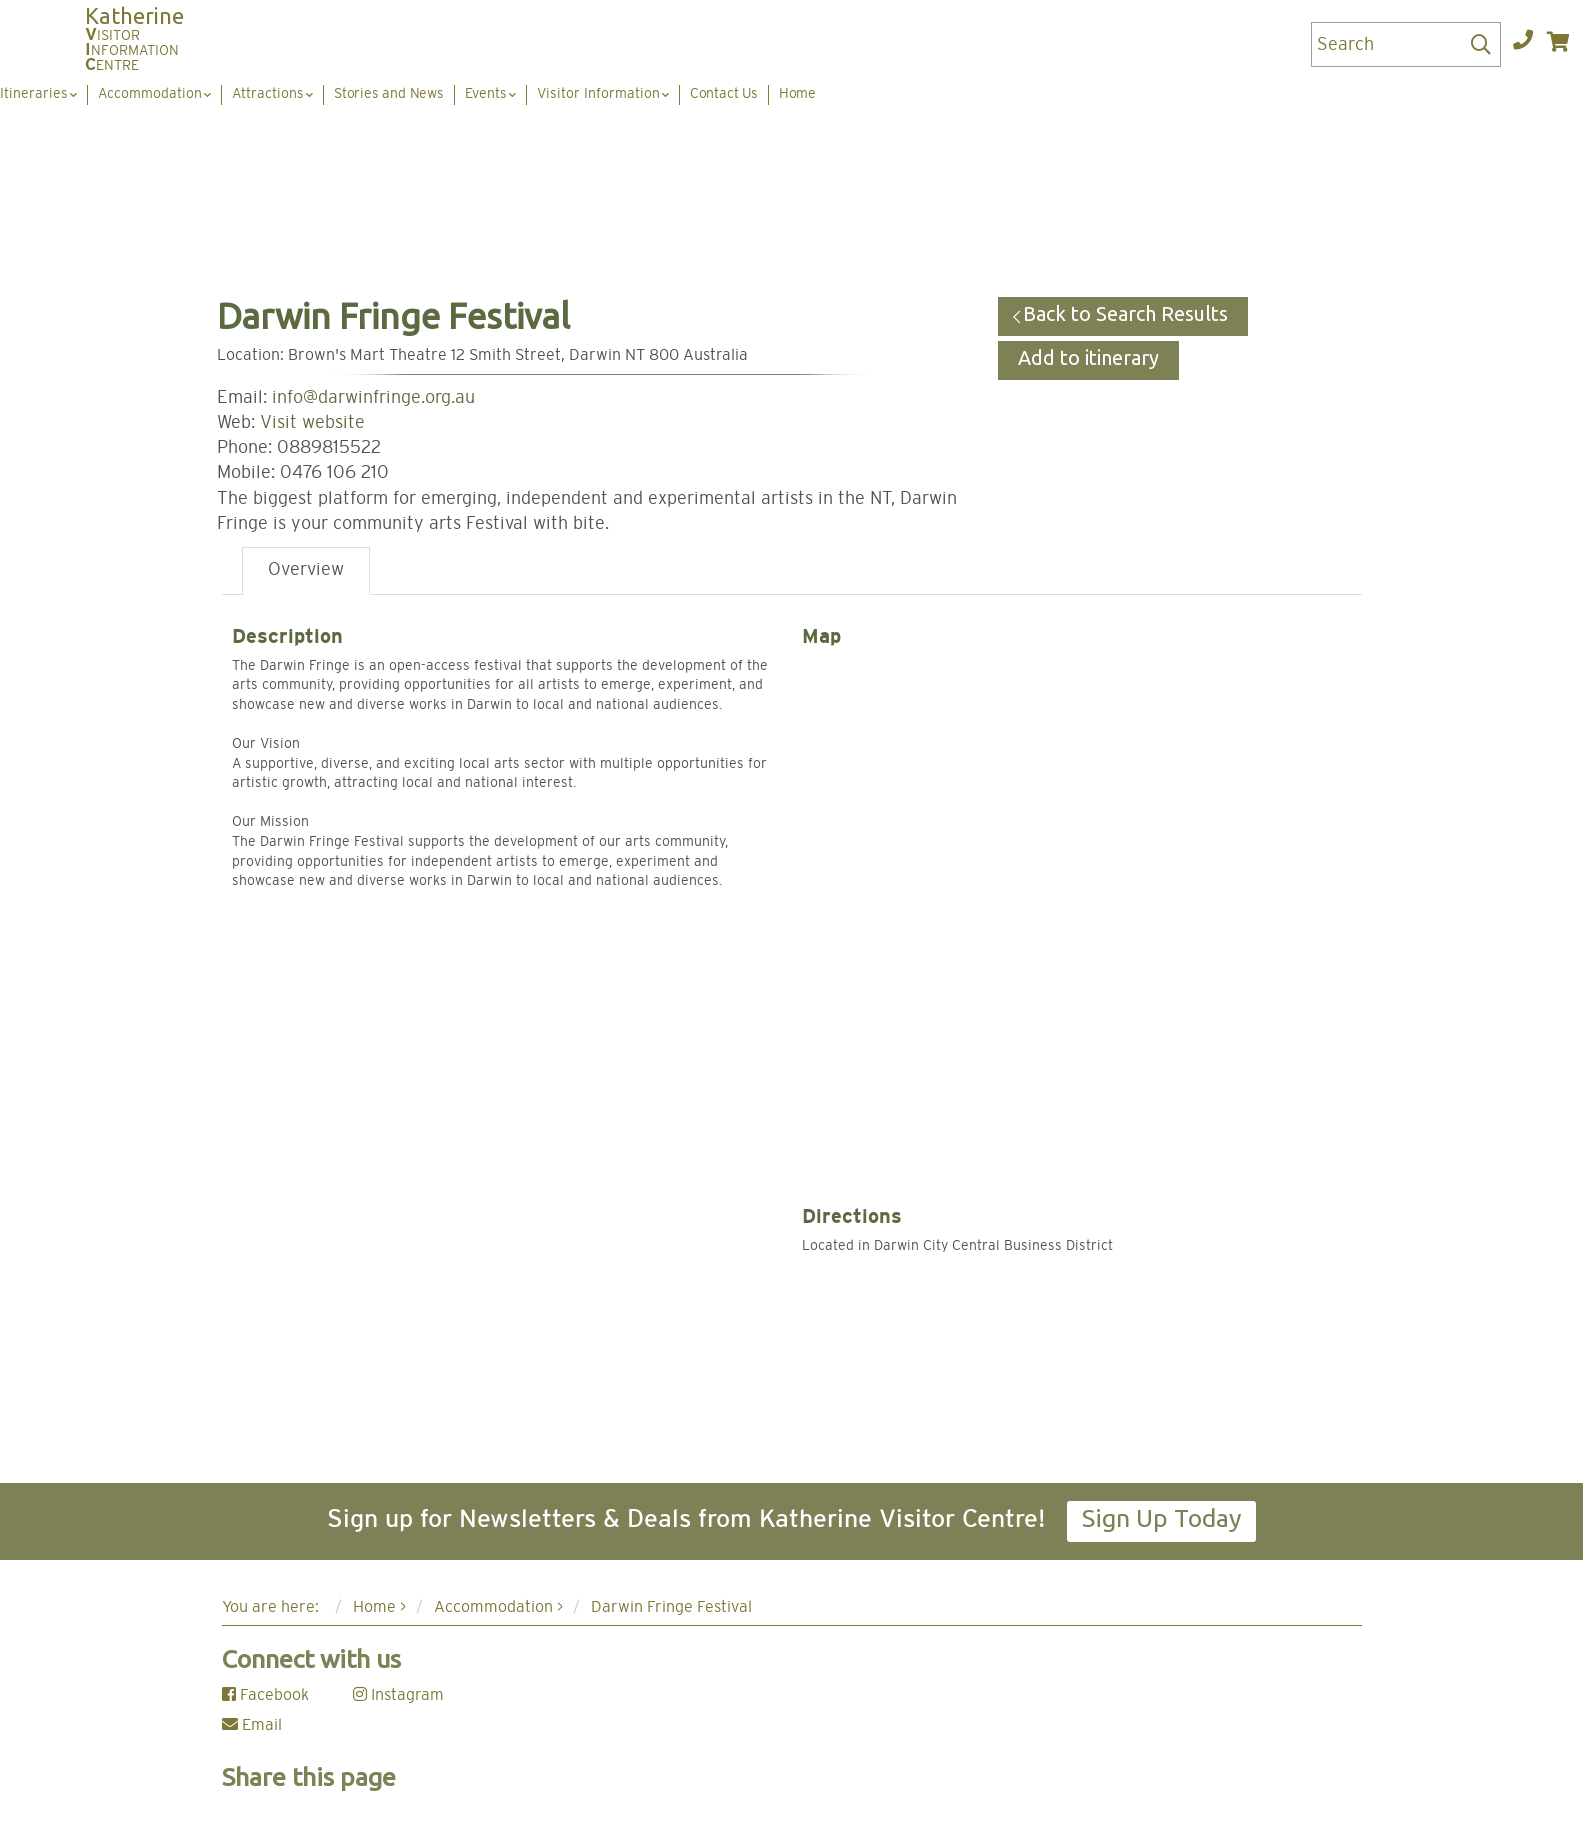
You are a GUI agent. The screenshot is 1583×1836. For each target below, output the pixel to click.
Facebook (265, 1695)
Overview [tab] (306, 570)
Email (252, 1725)
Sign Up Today (1161, 1518)
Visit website (312, 423)
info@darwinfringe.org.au (373, 398)
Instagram (398, 1695)
